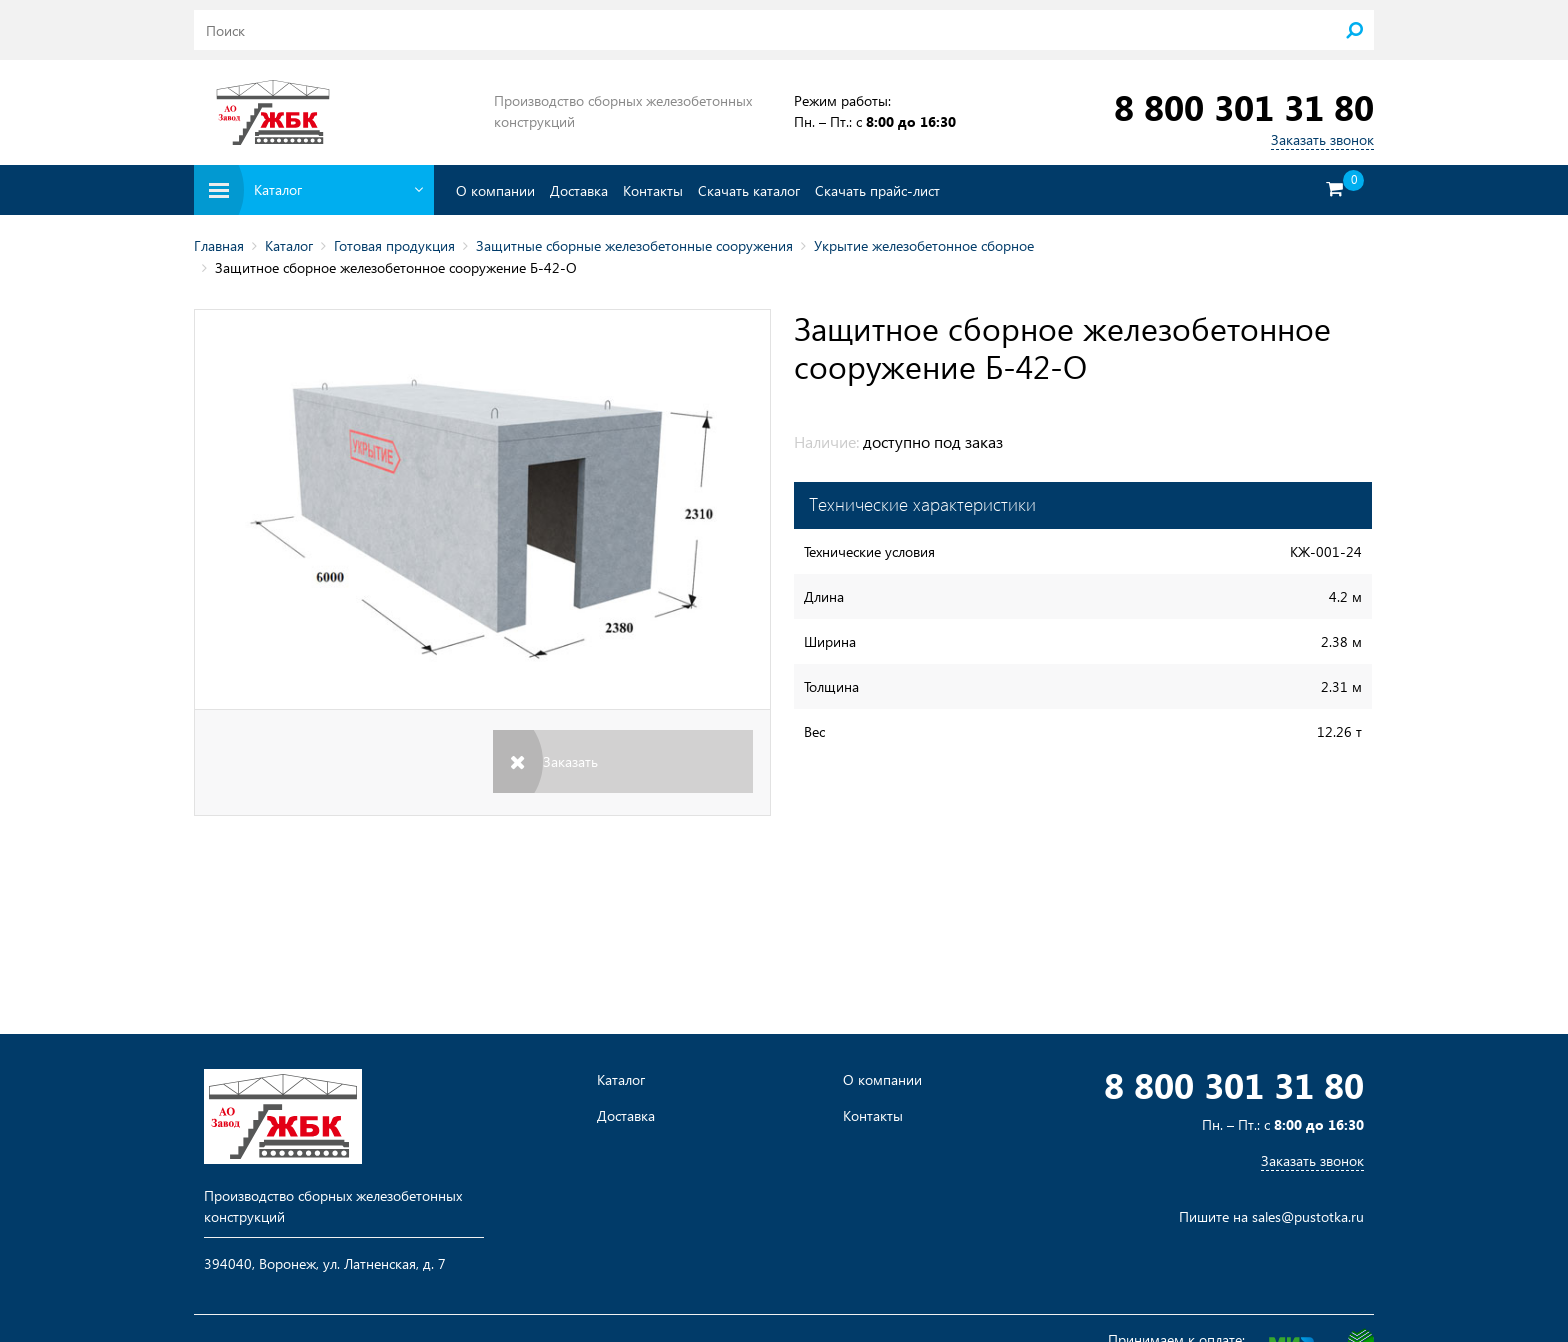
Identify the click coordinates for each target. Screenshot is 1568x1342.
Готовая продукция (394, 245)
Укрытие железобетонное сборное (924, 245)
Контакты (653, 190)
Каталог (289, 245)
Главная (219, 245)
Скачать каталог (749, 190)
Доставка (579, 190)
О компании (495, 190)
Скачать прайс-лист (877, 190)
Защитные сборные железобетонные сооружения (634, 245)
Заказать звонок (1322, 139)
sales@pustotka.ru (1308, 1216)
